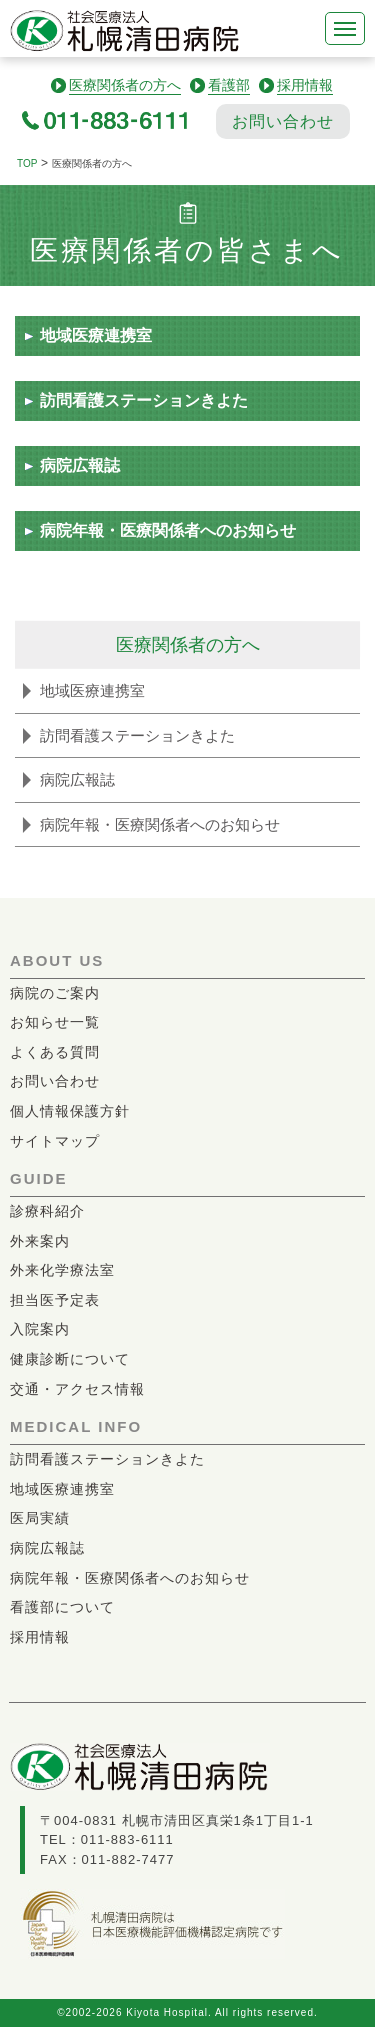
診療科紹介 (47, 1211)
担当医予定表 (55, 1300)
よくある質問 (55, 1052)
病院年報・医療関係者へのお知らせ (168, 530)
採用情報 (40, 1637)
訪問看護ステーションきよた (144, 400)
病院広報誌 (80, 465)
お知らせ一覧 (55, 1022)
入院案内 (40, 1329)
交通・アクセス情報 (77, 1389)
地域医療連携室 (96, 335)
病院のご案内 (55, 993)
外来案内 (40, 1241)
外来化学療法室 (62, 1270)
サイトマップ (55, 1141)
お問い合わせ (283, 121)
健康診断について (70, 1359)
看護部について (62, 1607)
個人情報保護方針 (70, 1111)
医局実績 (40, 1518)
